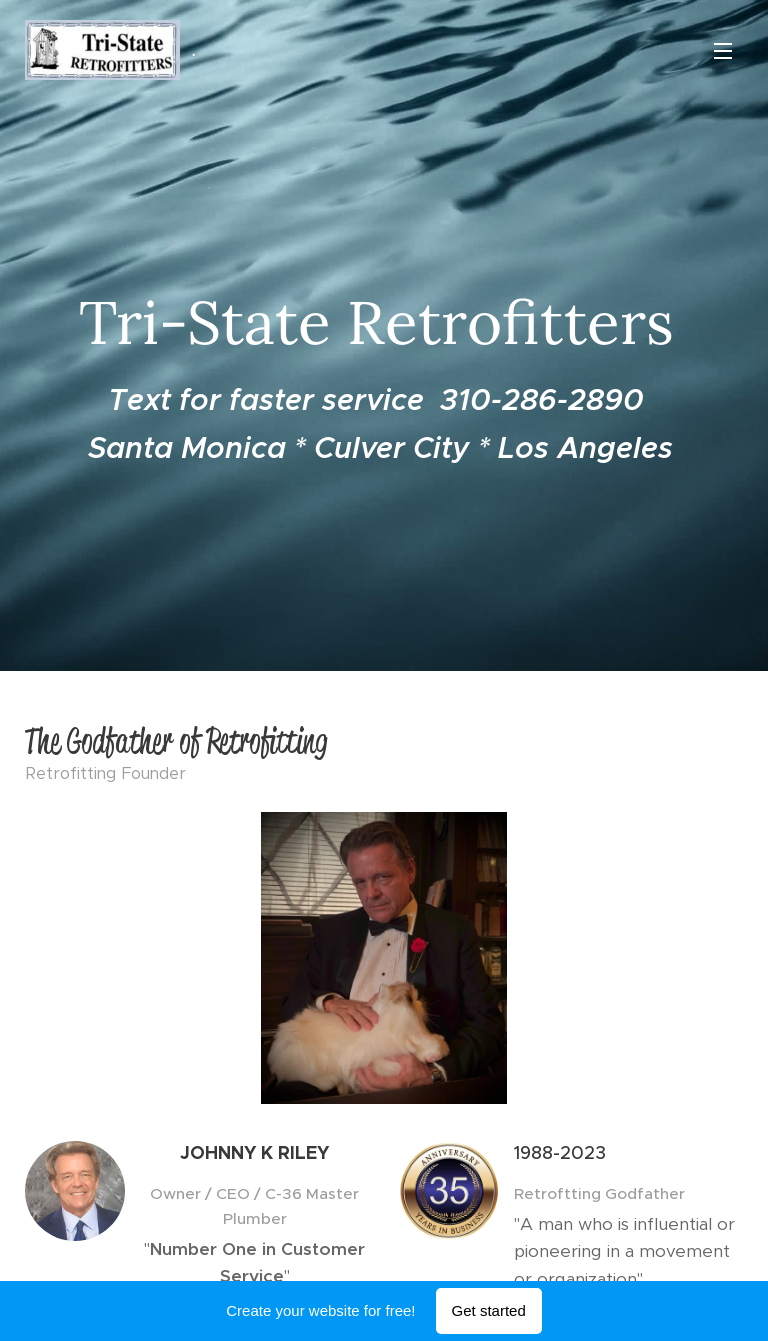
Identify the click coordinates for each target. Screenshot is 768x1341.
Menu (723, 51)
